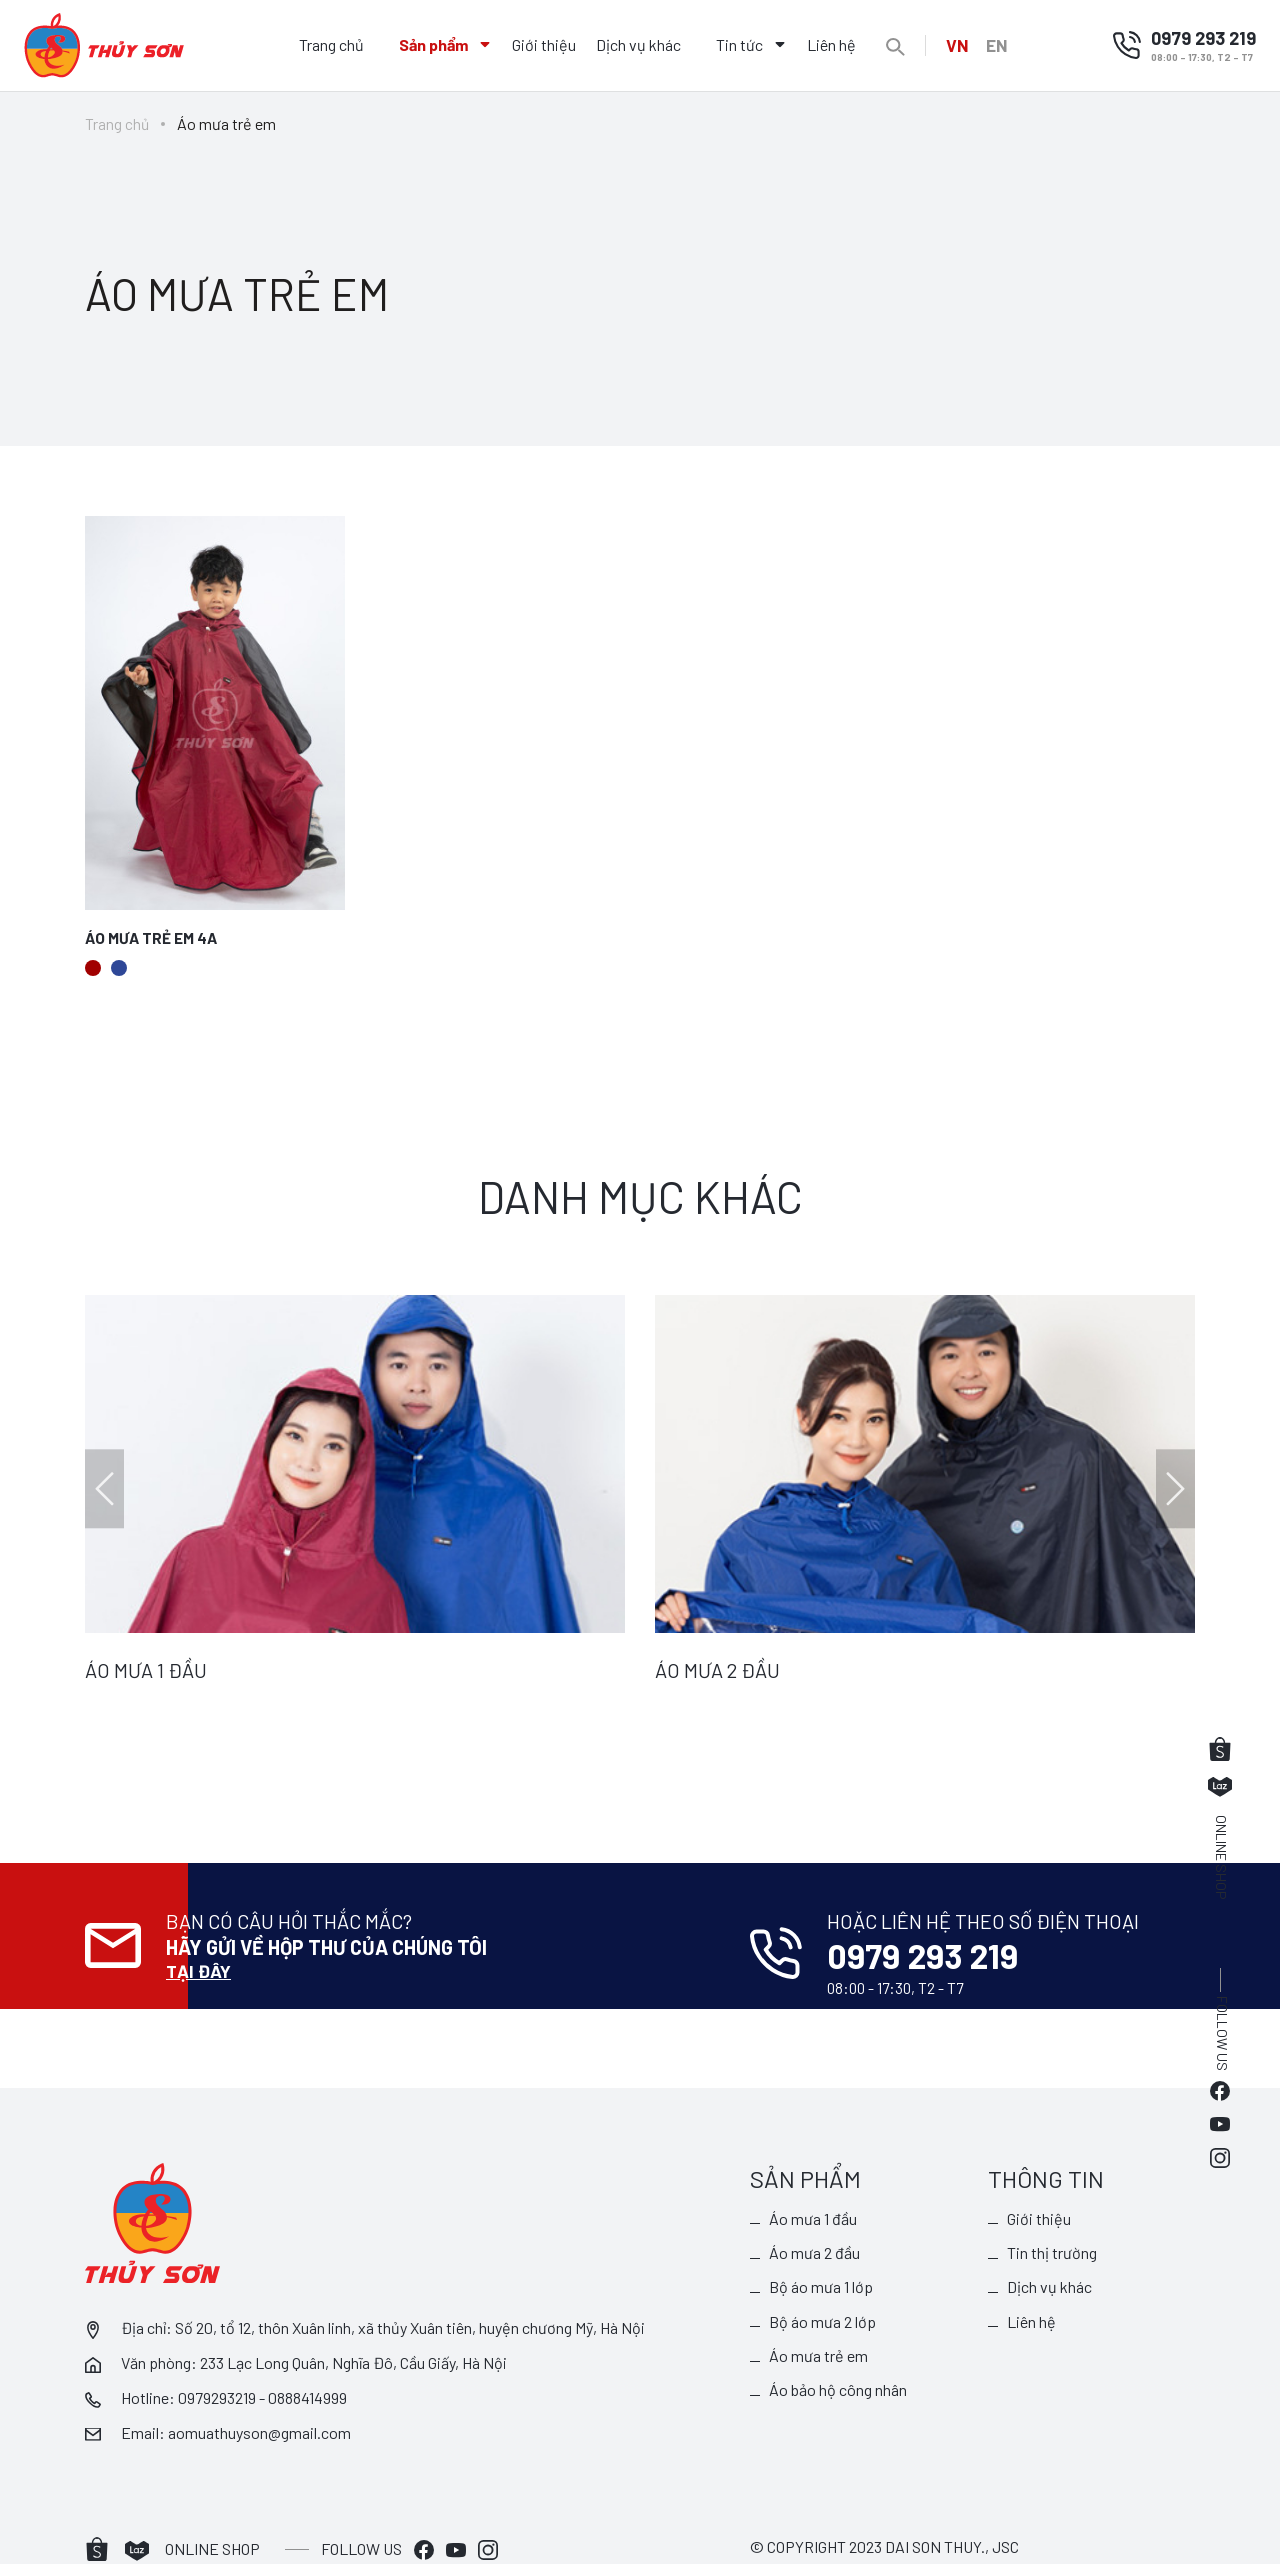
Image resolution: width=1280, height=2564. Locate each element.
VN (954, 45)
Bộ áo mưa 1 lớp (822, 2244)
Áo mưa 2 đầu (815, 2209)
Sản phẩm (430, 44)
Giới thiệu (541, 44)
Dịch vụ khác (635, 44)
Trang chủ (328, 44)
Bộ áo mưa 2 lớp (823, 2279)
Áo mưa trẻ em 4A (153, 938)
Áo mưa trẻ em (819, 2314)
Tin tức (736, 44)
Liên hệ (828, 44)
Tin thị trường (1053, 2209)
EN (999, 45)
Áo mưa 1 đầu (814, 2174)
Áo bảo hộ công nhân (839, 2348)
